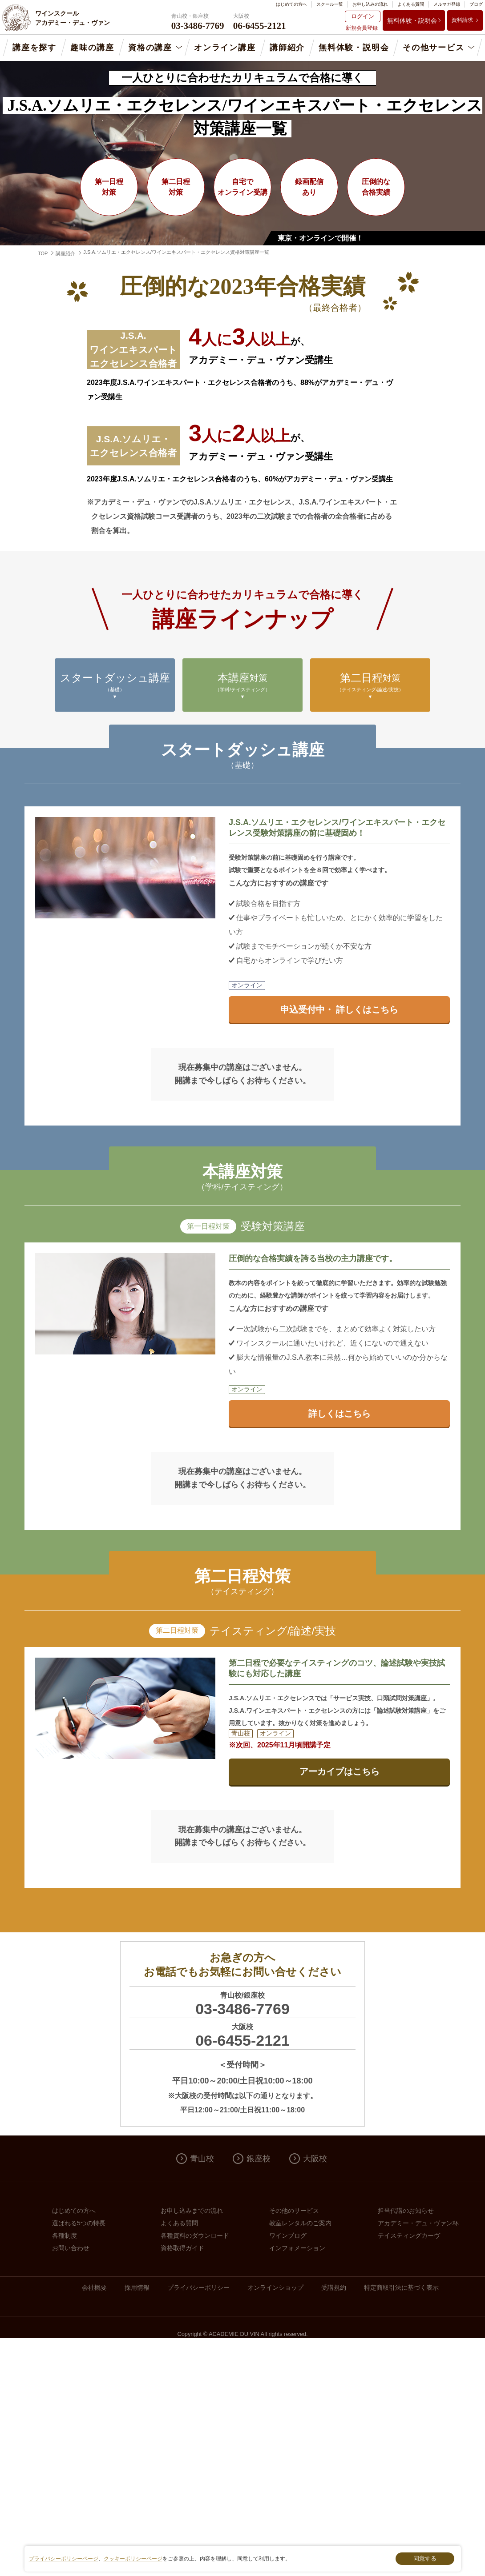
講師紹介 (287, 47)
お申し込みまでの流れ (192, 2210)
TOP (43, 253)
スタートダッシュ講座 (115, 686)
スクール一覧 (329, 4)
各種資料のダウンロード (195, 2235)
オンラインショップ (275, 2287)
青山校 (202, 2158)
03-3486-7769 (242, 2008)
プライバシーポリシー (198, 2287)
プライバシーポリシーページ (63, 2559)
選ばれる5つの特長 (78, 2223)
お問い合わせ (70, 2247)
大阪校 (315, 2158)
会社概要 (94, 2287)
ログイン (362, 16)
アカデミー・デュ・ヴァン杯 (418, 2223)
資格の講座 (150, 47)
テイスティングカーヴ (409, 2235)
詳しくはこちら (339, 1413)
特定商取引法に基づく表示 (401, 2287)
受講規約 (333, 2287)
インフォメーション (297, 2247)
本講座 (242, 686)
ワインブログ (288, 2235)
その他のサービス (294, 2210)
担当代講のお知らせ (406, 2210)
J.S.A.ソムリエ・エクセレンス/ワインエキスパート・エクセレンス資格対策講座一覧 (176, 252)
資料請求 (462, 20)
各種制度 (64, 2235)
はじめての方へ (291, 4)
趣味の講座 (92, 47)
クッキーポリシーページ (133, 2559)
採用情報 (137, 2287)
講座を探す (34, 47)
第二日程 (370, 686)
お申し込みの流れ (370, 4)
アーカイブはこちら (339, 1771)
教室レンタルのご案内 (300, 2223)
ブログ (476, 4)
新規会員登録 (362, 28)
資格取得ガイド (182, 2247)
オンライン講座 (225, 47)
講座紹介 (65, 253)
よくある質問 (410, 4)
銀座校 (259, 2158)
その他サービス (434, 47)
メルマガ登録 (446, 4)
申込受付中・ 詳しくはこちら (339, 1009)
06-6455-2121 (242, 2040)
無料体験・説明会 (412, 20)
